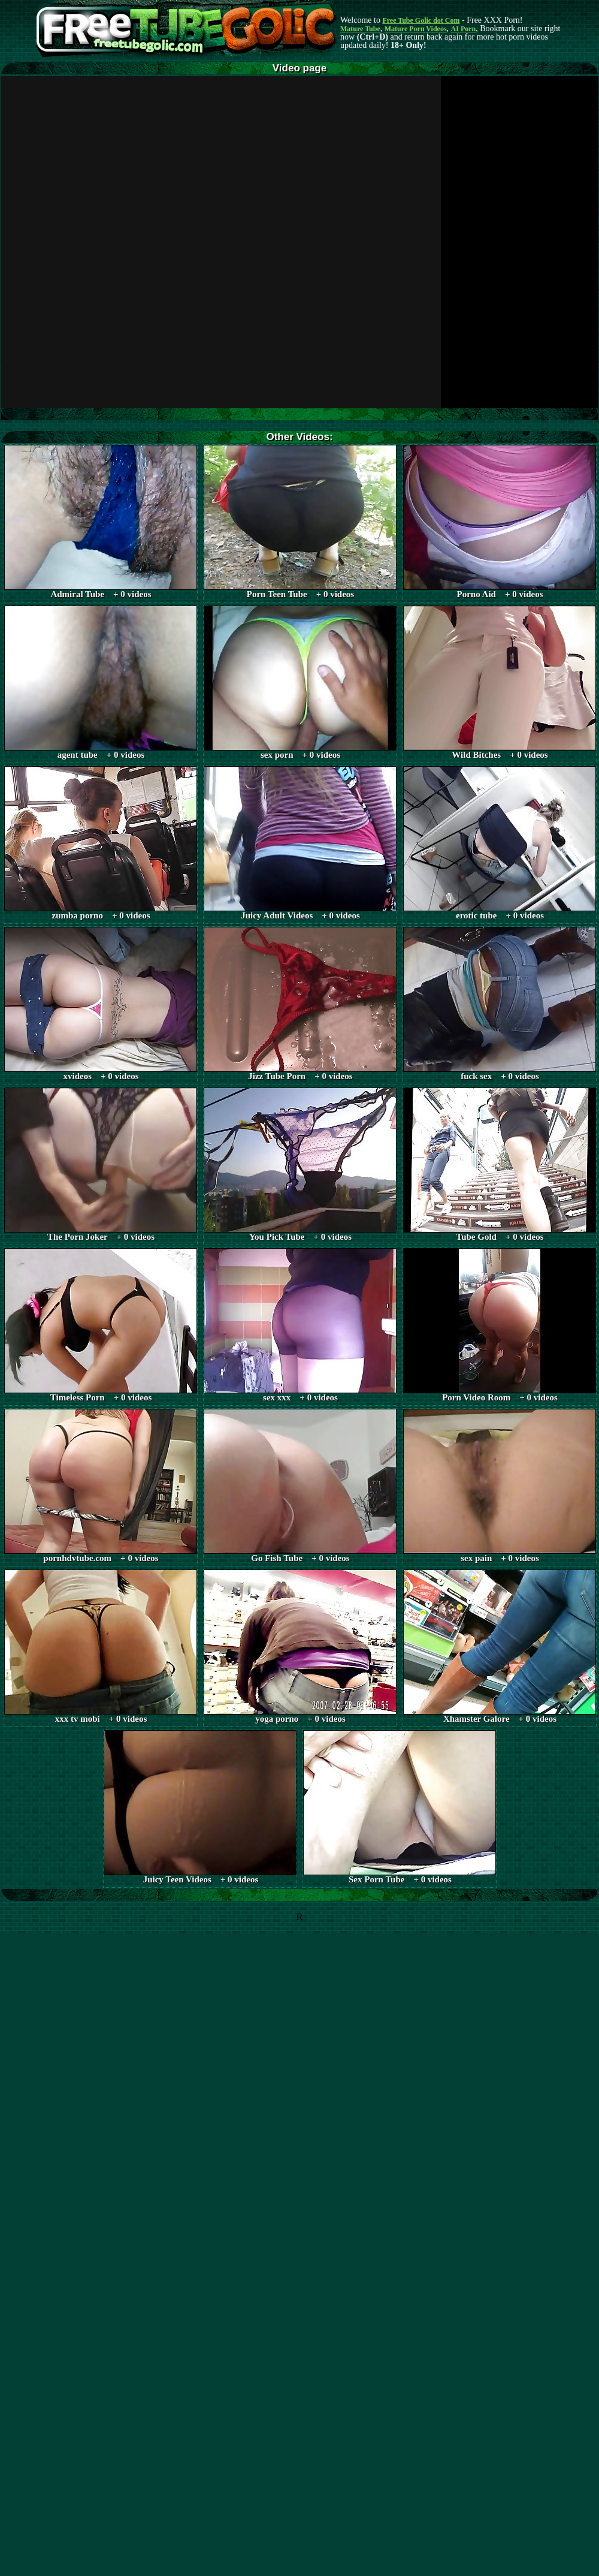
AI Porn (463, 29)
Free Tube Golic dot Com (420, 20)
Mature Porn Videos (416, 29)
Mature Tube (360, 29)
